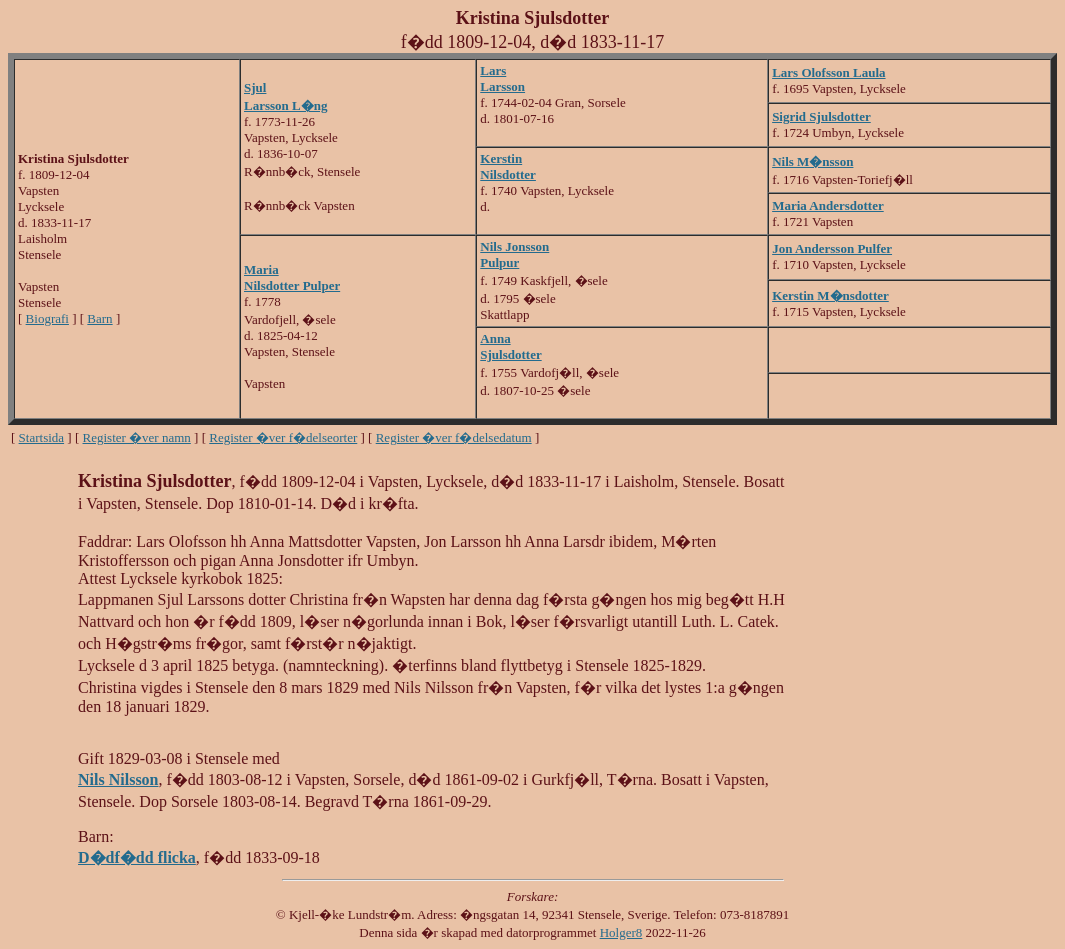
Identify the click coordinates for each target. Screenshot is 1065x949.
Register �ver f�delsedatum (454, 437)
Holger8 (621, 932)
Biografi (47, 318)
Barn (99, 318)
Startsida (42, 437)
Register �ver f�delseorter (283, 437)
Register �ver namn (137, 437)
